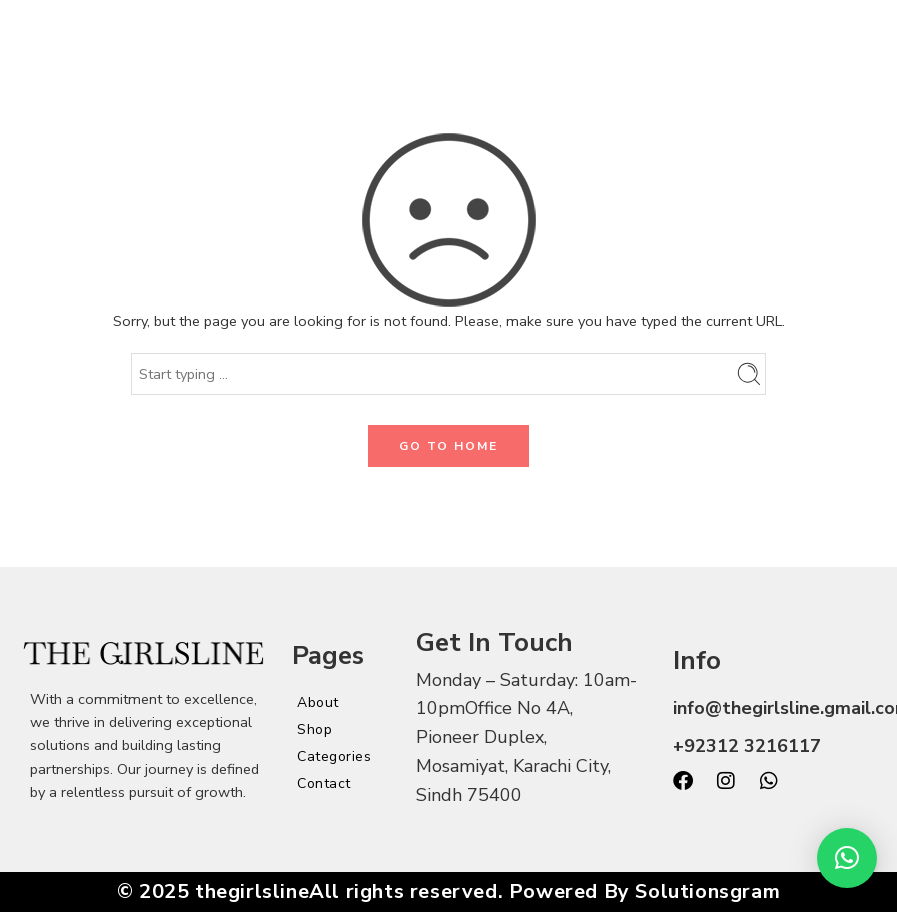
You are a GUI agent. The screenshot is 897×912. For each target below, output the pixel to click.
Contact (324, 783)
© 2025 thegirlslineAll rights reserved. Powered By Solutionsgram (448, 891)
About (318, 702)
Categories (334, 756)
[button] (847, 858)
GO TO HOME (448, 446)
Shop (314, 729)
